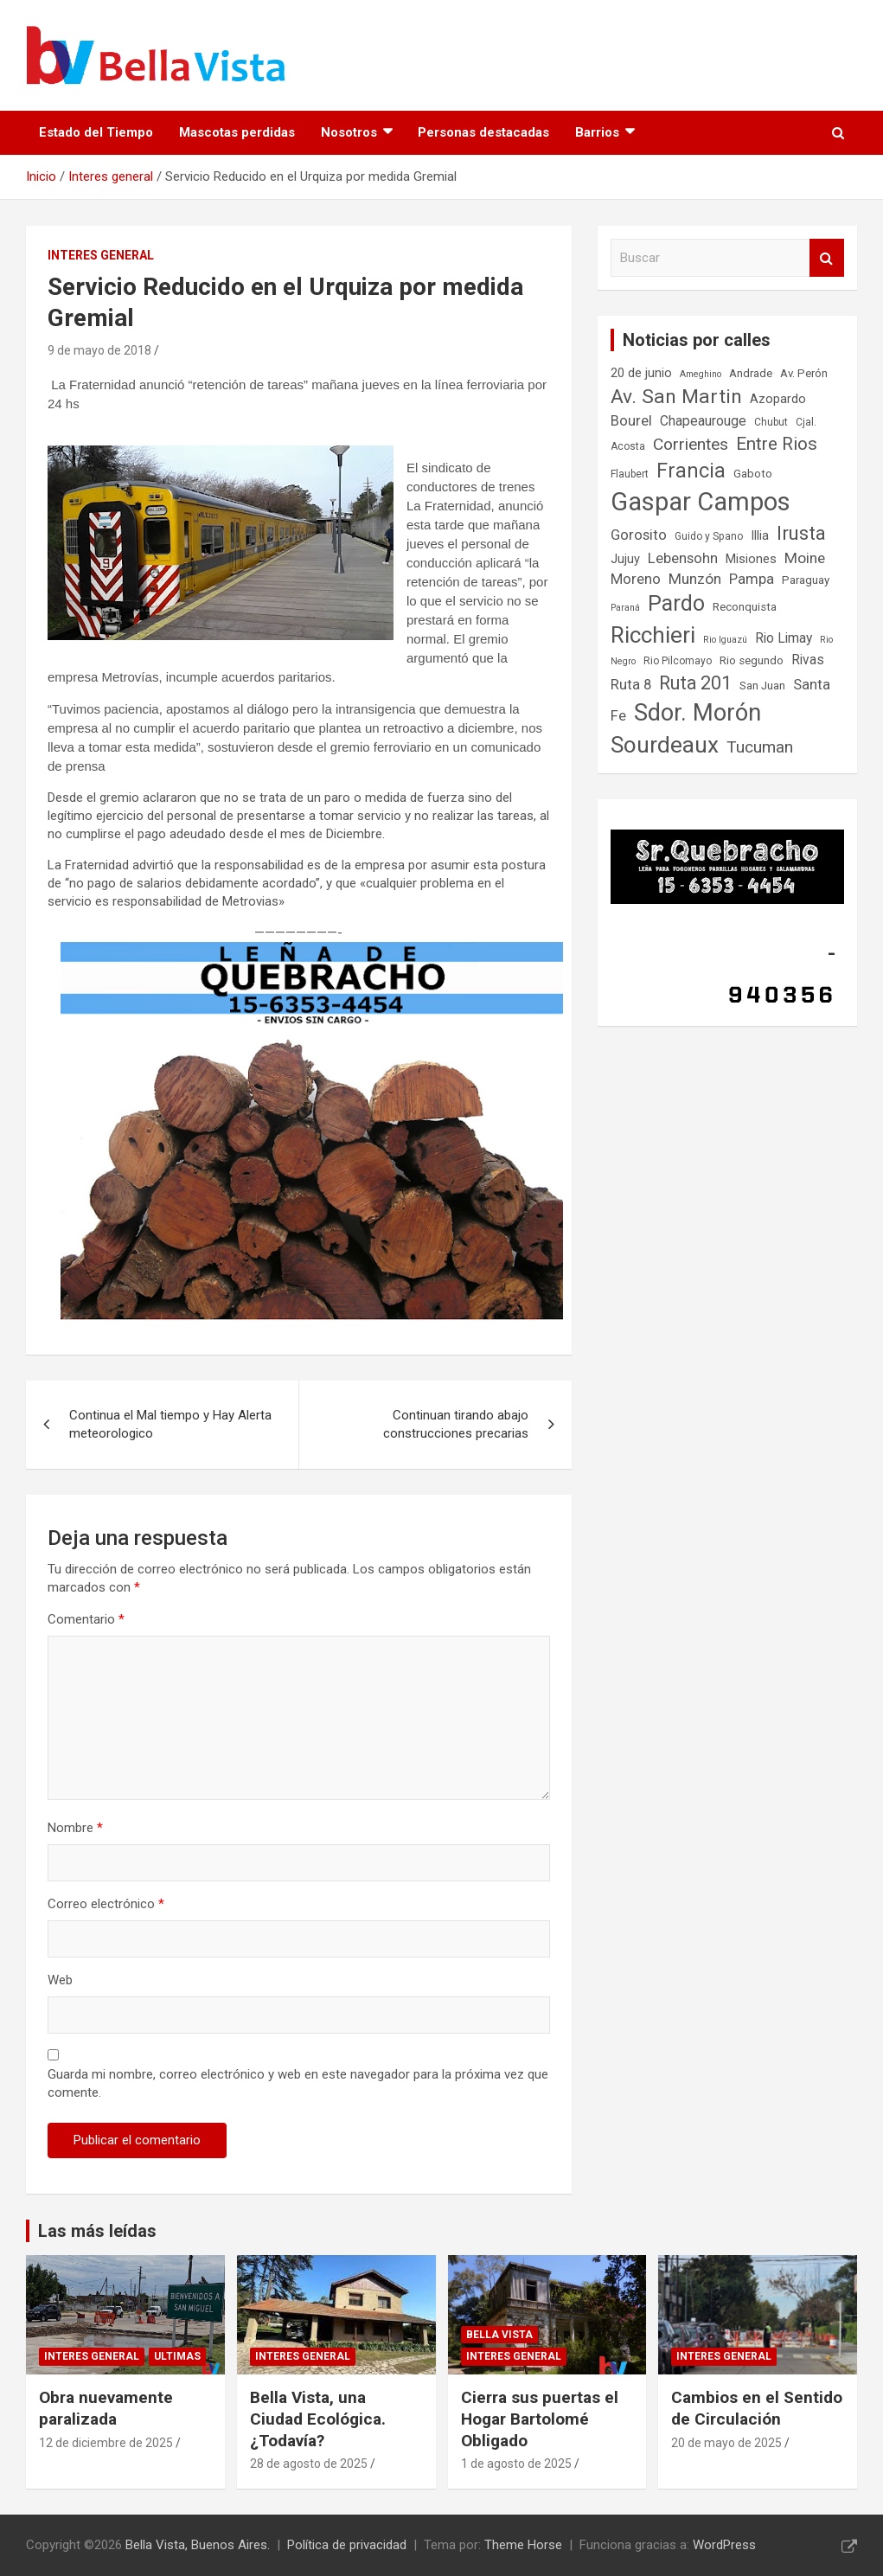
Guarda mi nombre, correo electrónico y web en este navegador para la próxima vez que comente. (298, 2083)
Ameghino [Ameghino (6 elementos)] (700, 374)
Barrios (597, 132)
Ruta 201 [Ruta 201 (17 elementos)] (695, 683)
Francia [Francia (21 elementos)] (691, 470)
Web (60, 1980)
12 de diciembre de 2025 (106, 2443)
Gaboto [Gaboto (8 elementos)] (752, 473)
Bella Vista (499, 2335)
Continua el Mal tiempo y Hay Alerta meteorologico (170, 1424)
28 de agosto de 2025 (309, 2463)
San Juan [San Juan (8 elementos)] (762, 685)
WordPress (724, 2545)
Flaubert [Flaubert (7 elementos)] (630, 474)
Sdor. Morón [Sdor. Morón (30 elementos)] (697, 713)
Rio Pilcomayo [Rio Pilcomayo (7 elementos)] (677, 661)
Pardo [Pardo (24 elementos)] (676, 603)
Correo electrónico (106, 1904)
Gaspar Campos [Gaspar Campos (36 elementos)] (700, 501)
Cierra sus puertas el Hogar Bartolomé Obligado (539, 2418)
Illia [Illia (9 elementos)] (760, 536)
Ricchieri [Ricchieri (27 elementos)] (653, 635)
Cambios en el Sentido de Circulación (756, 2408)
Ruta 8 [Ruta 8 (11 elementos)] (631, 684)
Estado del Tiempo (96, 132)
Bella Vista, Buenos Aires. (197, 2545)
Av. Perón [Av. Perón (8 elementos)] (804, 373)
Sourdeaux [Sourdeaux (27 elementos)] (665, 745)
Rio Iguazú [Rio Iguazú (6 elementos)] (725, 639)
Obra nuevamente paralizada (106, 2408)
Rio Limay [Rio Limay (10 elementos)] (783, 638)
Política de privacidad (346, 2545)
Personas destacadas (483, 132)
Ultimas (177, 2356)
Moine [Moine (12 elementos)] (804, 558)
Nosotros (349, 132)
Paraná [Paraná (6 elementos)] (625, 607)
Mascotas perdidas (237, 132)
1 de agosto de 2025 (516, 2463)
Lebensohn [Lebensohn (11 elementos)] (683, 558)
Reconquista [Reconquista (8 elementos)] (745, 606)
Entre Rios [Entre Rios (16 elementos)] (776, 443)
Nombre (75, 1828)
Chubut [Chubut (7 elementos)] (771, 422)
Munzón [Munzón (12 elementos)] (695, 578)
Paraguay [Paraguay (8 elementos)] (805, 580)
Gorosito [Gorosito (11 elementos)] (639, 535)
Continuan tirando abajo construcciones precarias (455, 1424)
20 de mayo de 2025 (726, 2443)
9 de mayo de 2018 (99, 350)
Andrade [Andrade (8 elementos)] (750, 373)
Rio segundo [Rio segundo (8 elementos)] (752, 660)
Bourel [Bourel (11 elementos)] (631, 421)
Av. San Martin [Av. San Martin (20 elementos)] (676, 396)
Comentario (86, 1619)
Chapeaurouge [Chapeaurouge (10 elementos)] (703, 421)
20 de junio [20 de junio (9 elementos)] (641, 373)
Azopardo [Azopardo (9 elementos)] (778, 399)
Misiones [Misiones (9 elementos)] (751, 559)
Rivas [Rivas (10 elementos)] (807, 660)
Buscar (826, 258)
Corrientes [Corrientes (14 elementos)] (690, 444)
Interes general (101, 255)
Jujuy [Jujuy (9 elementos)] (625, 559)
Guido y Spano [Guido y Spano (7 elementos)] (709, 536)
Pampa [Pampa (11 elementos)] (751, 579)
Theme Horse (523, 2545)
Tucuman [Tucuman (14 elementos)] (759, 747)
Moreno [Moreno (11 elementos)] (636, 579)
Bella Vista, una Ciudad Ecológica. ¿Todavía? (318, 2418)
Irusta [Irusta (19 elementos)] (801, 533)
